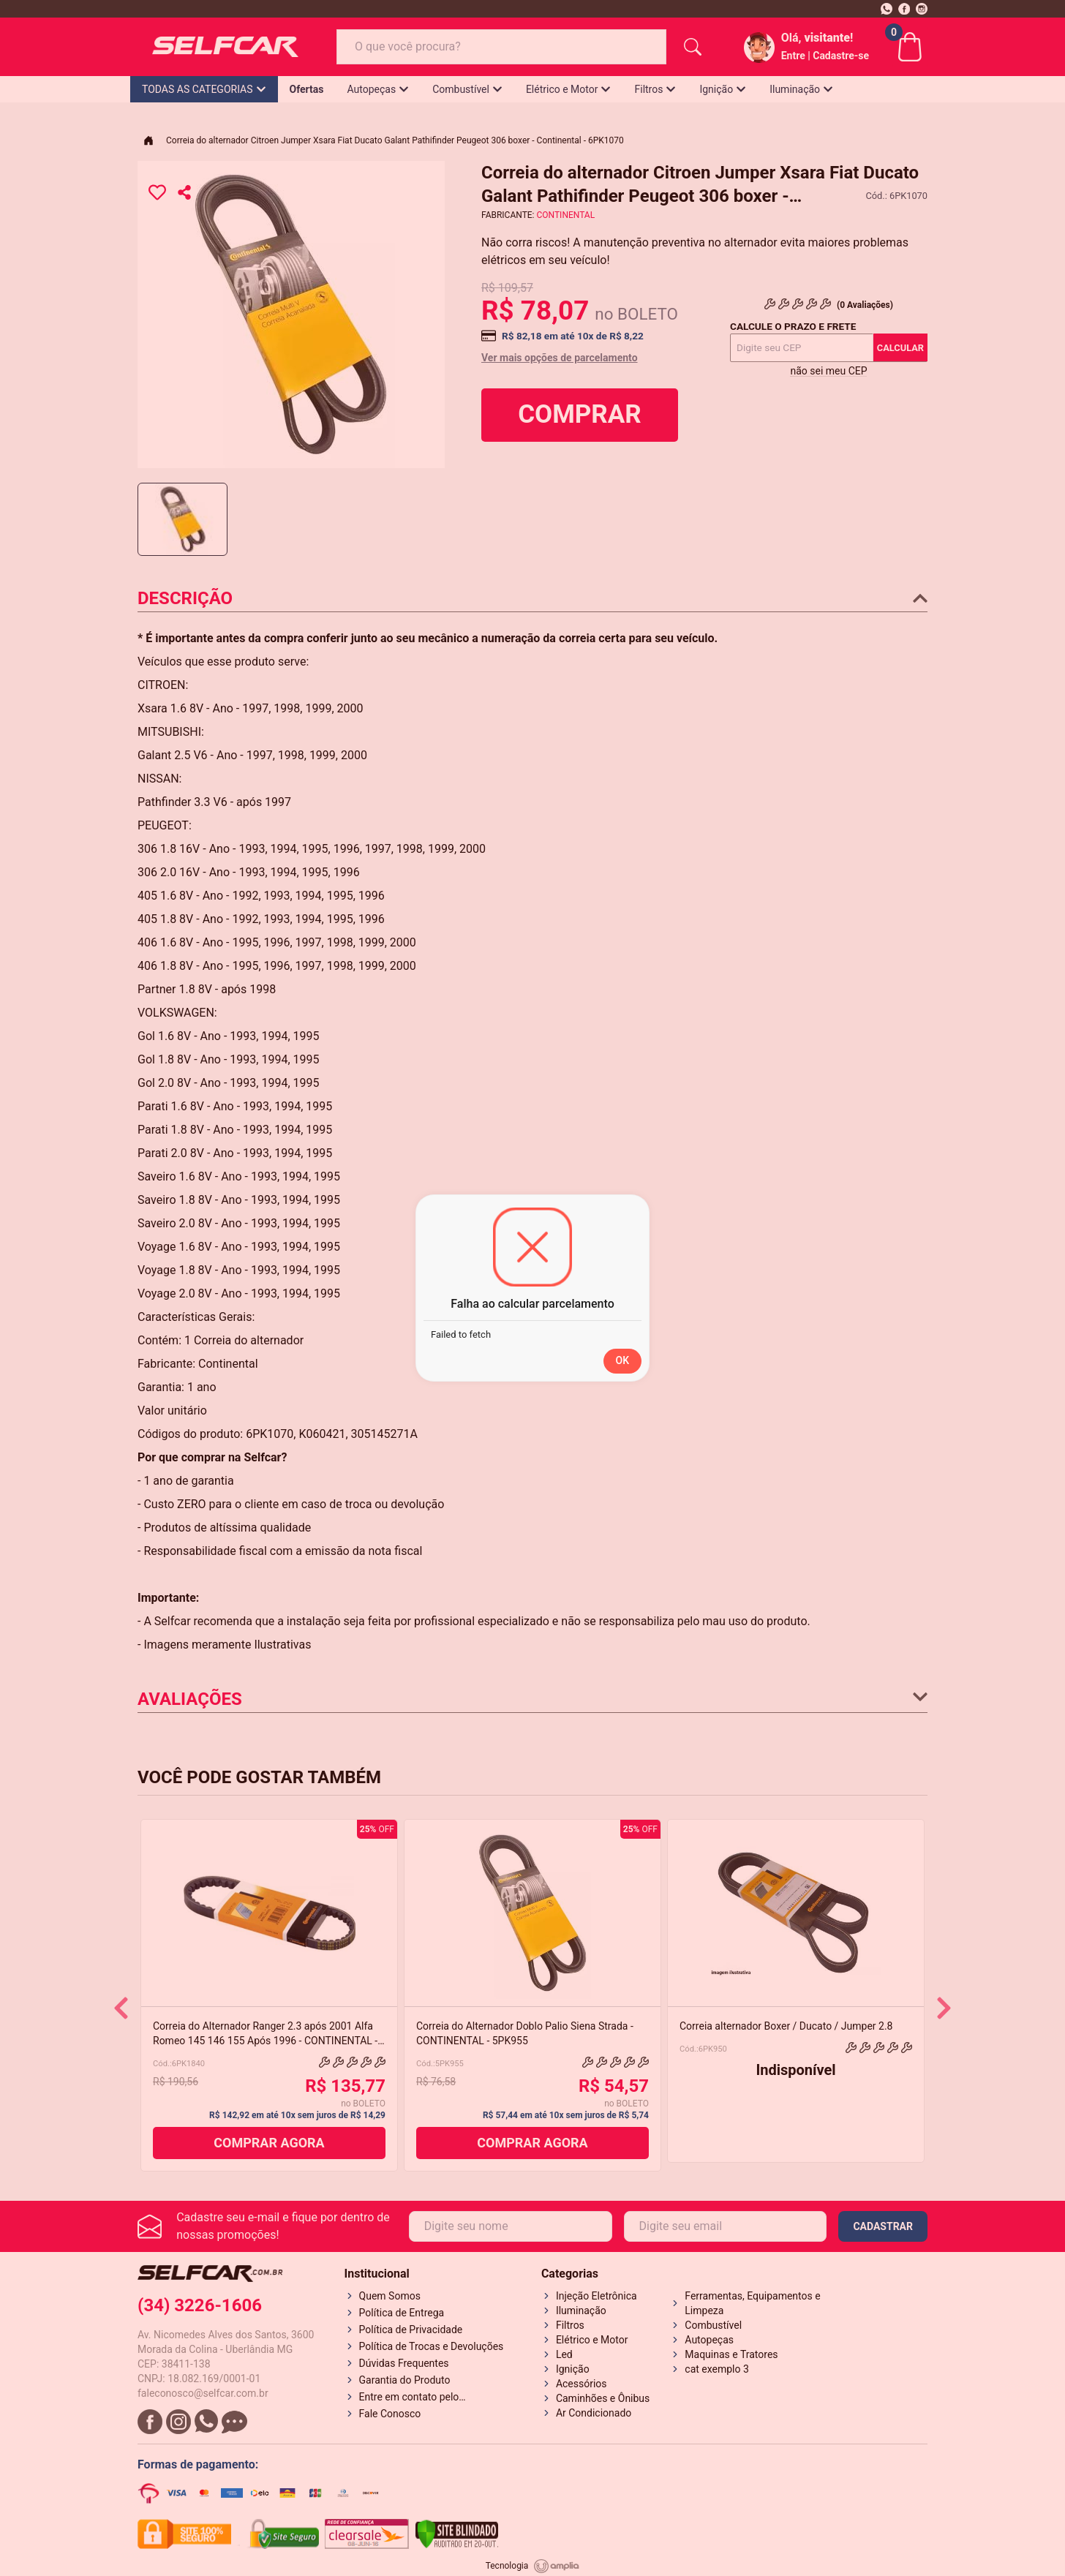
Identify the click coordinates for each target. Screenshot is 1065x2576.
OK (623, 1360)
